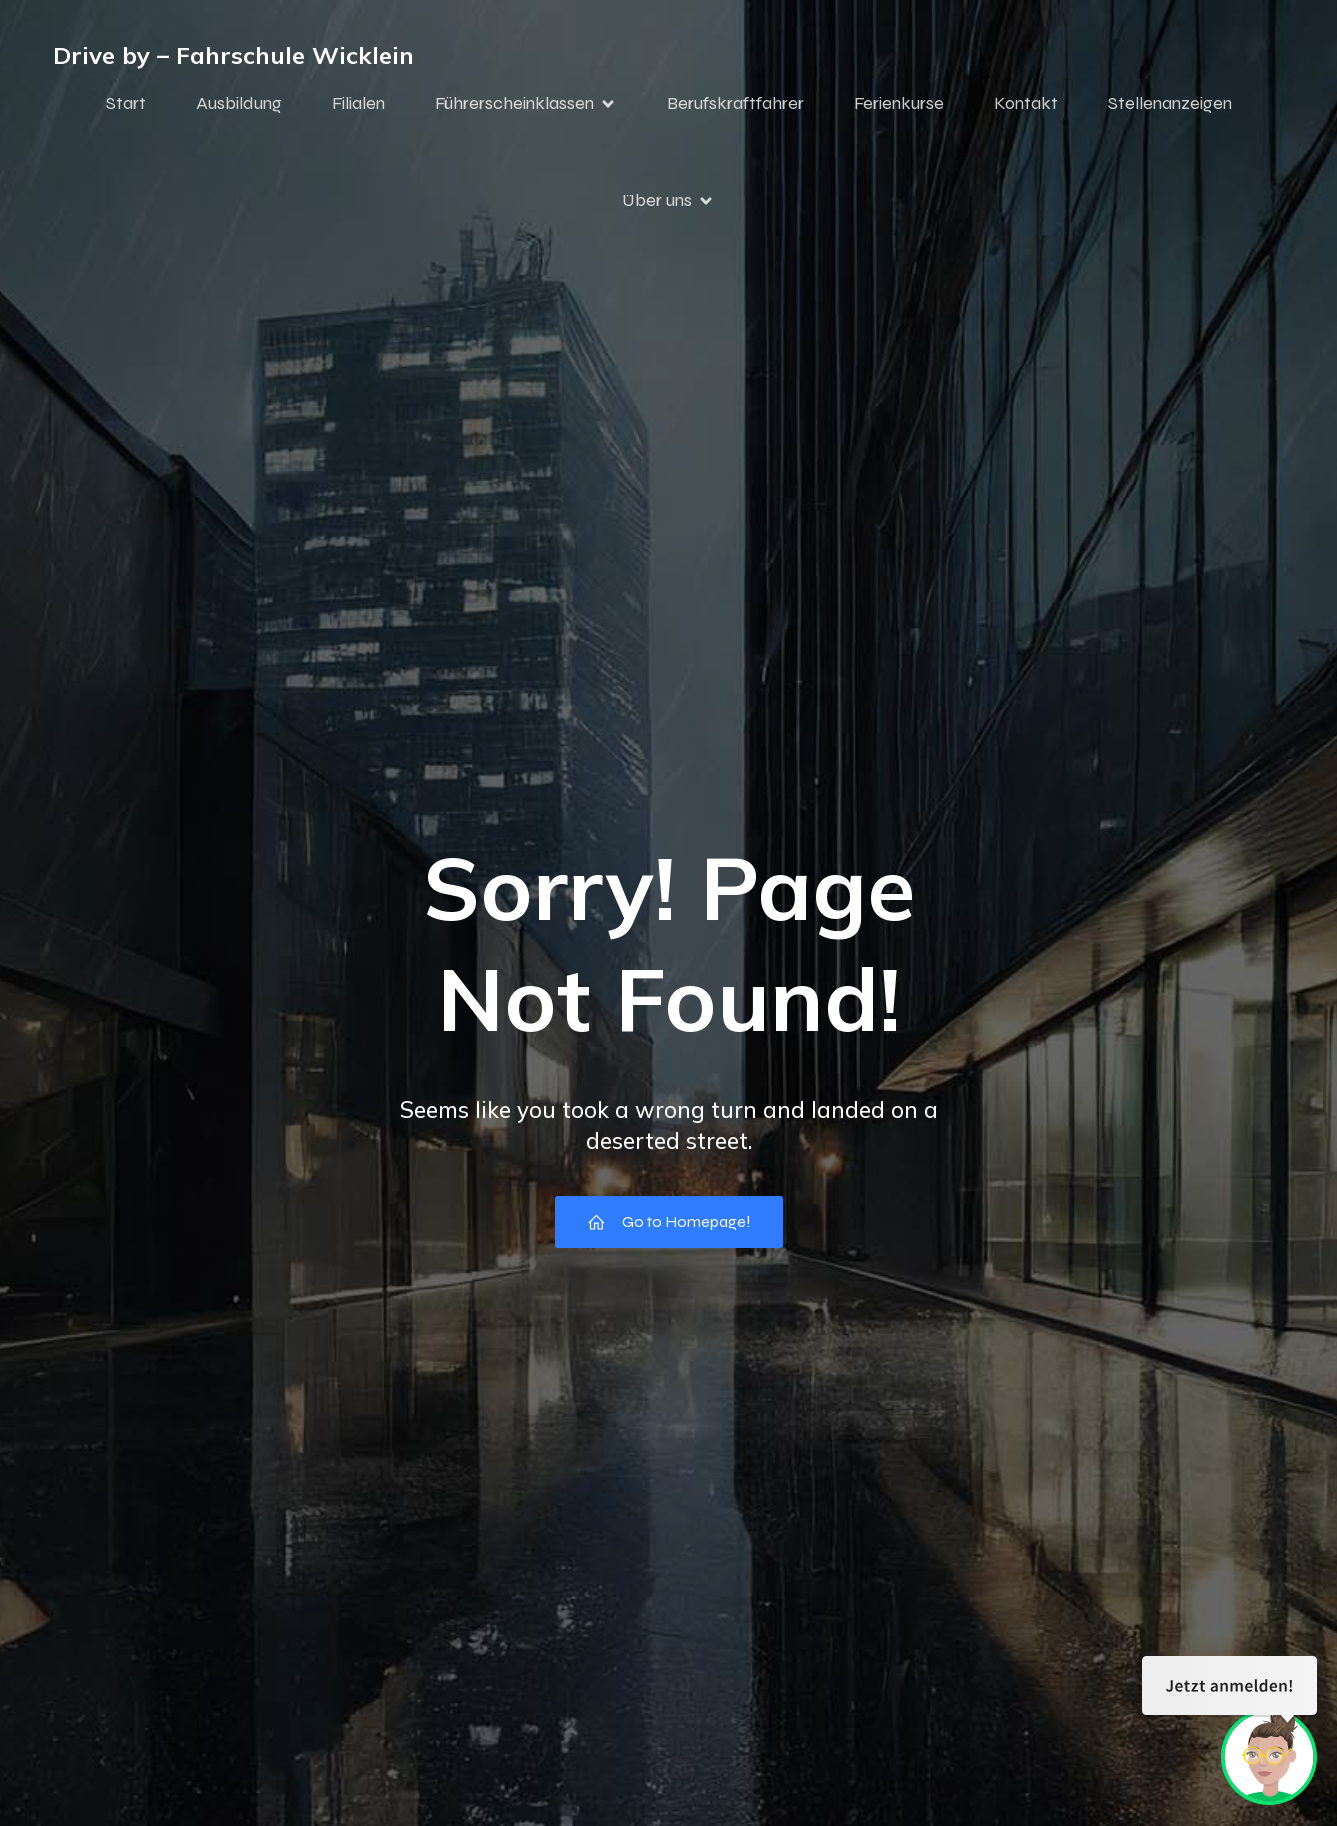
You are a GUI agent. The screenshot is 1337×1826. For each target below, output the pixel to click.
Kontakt (1026, 103)
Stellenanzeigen (1170, 103)
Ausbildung (239, 103)
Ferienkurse (899, 103)
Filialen (358, 103)
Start (126, 103)
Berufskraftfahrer (735, 103)
